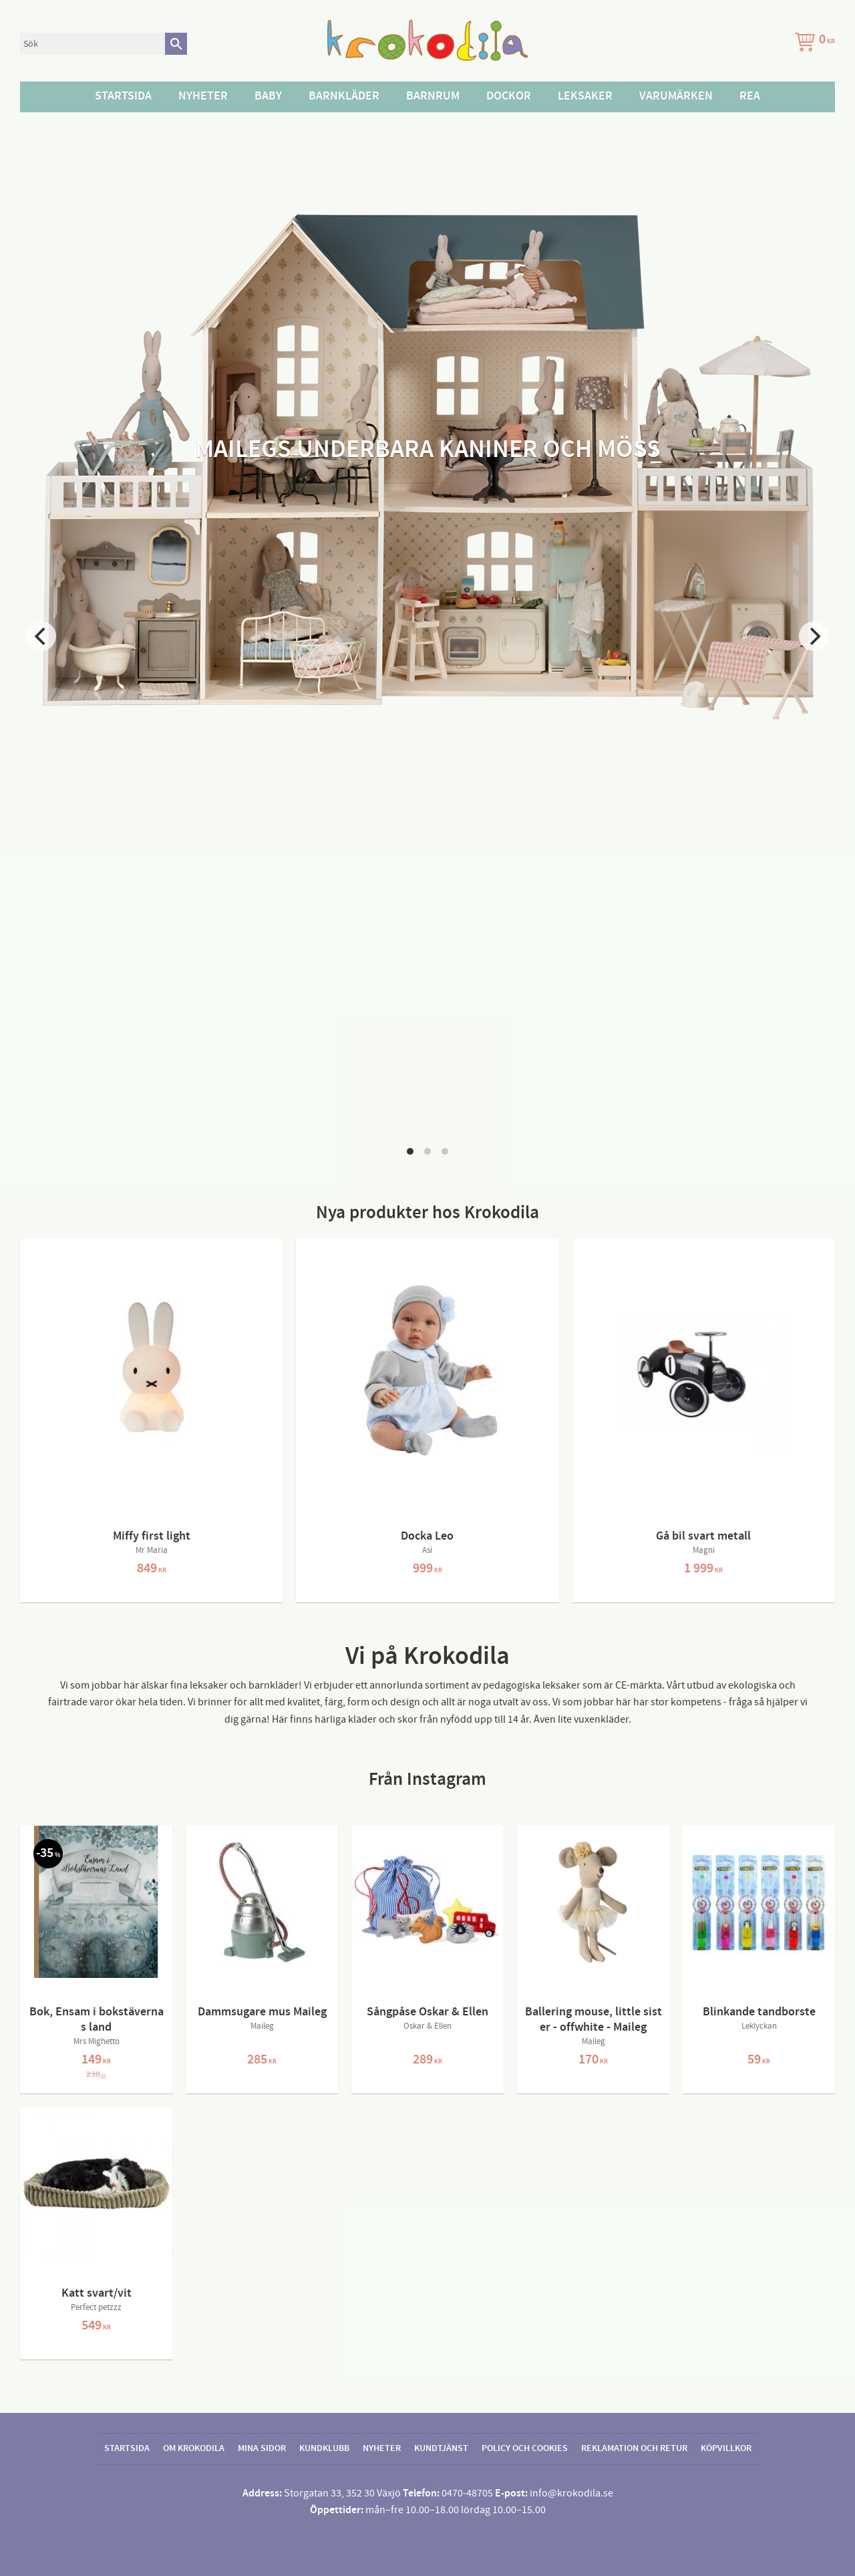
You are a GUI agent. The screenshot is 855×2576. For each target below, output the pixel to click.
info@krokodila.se (571, 2493)
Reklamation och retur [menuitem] (634, 2448)
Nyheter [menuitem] (203, 96)
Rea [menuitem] (749, 96)
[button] (410, 1151)
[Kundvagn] (812, 43)
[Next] (813, 636)
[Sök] (176, 44)
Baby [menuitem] (268, 96)
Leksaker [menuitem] (585, 96)
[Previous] (41, 636)
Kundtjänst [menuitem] (441, 2448)
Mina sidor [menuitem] (262, 2448)
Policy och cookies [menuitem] (525, 2448)
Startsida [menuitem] (123, 96)
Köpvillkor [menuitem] (726, 2448)
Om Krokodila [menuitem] (193, 2448)
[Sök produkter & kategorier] (92, 44)
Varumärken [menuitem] (676, 96)
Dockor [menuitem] (508, 96)
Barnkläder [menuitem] (344, 96)
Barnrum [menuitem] (433, 96)
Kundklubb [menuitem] (324, 2448)
